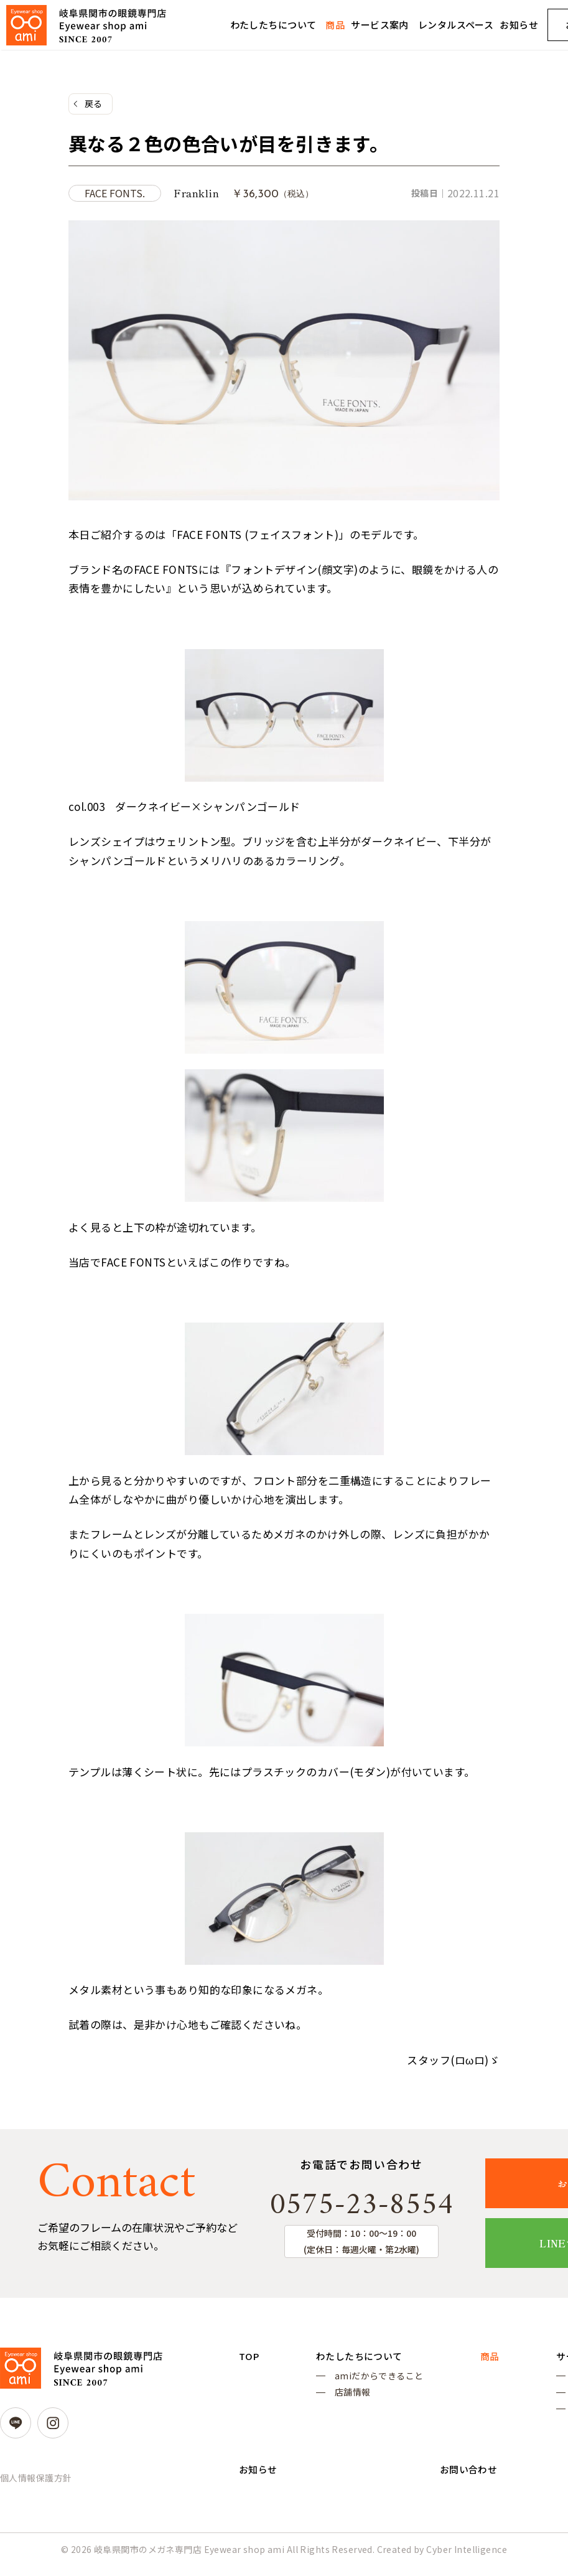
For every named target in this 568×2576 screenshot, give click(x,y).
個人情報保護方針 (36, 2481)
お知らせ (519, 24)
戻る (94, 104)
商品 (335, 24)
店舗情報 (351, 2399)
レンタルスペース (455, 24)
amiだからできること (377, 2380)
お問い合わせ (465, 2482)
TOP (249, 2360)
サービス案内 (380, 24)
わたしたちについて (273, 24)
